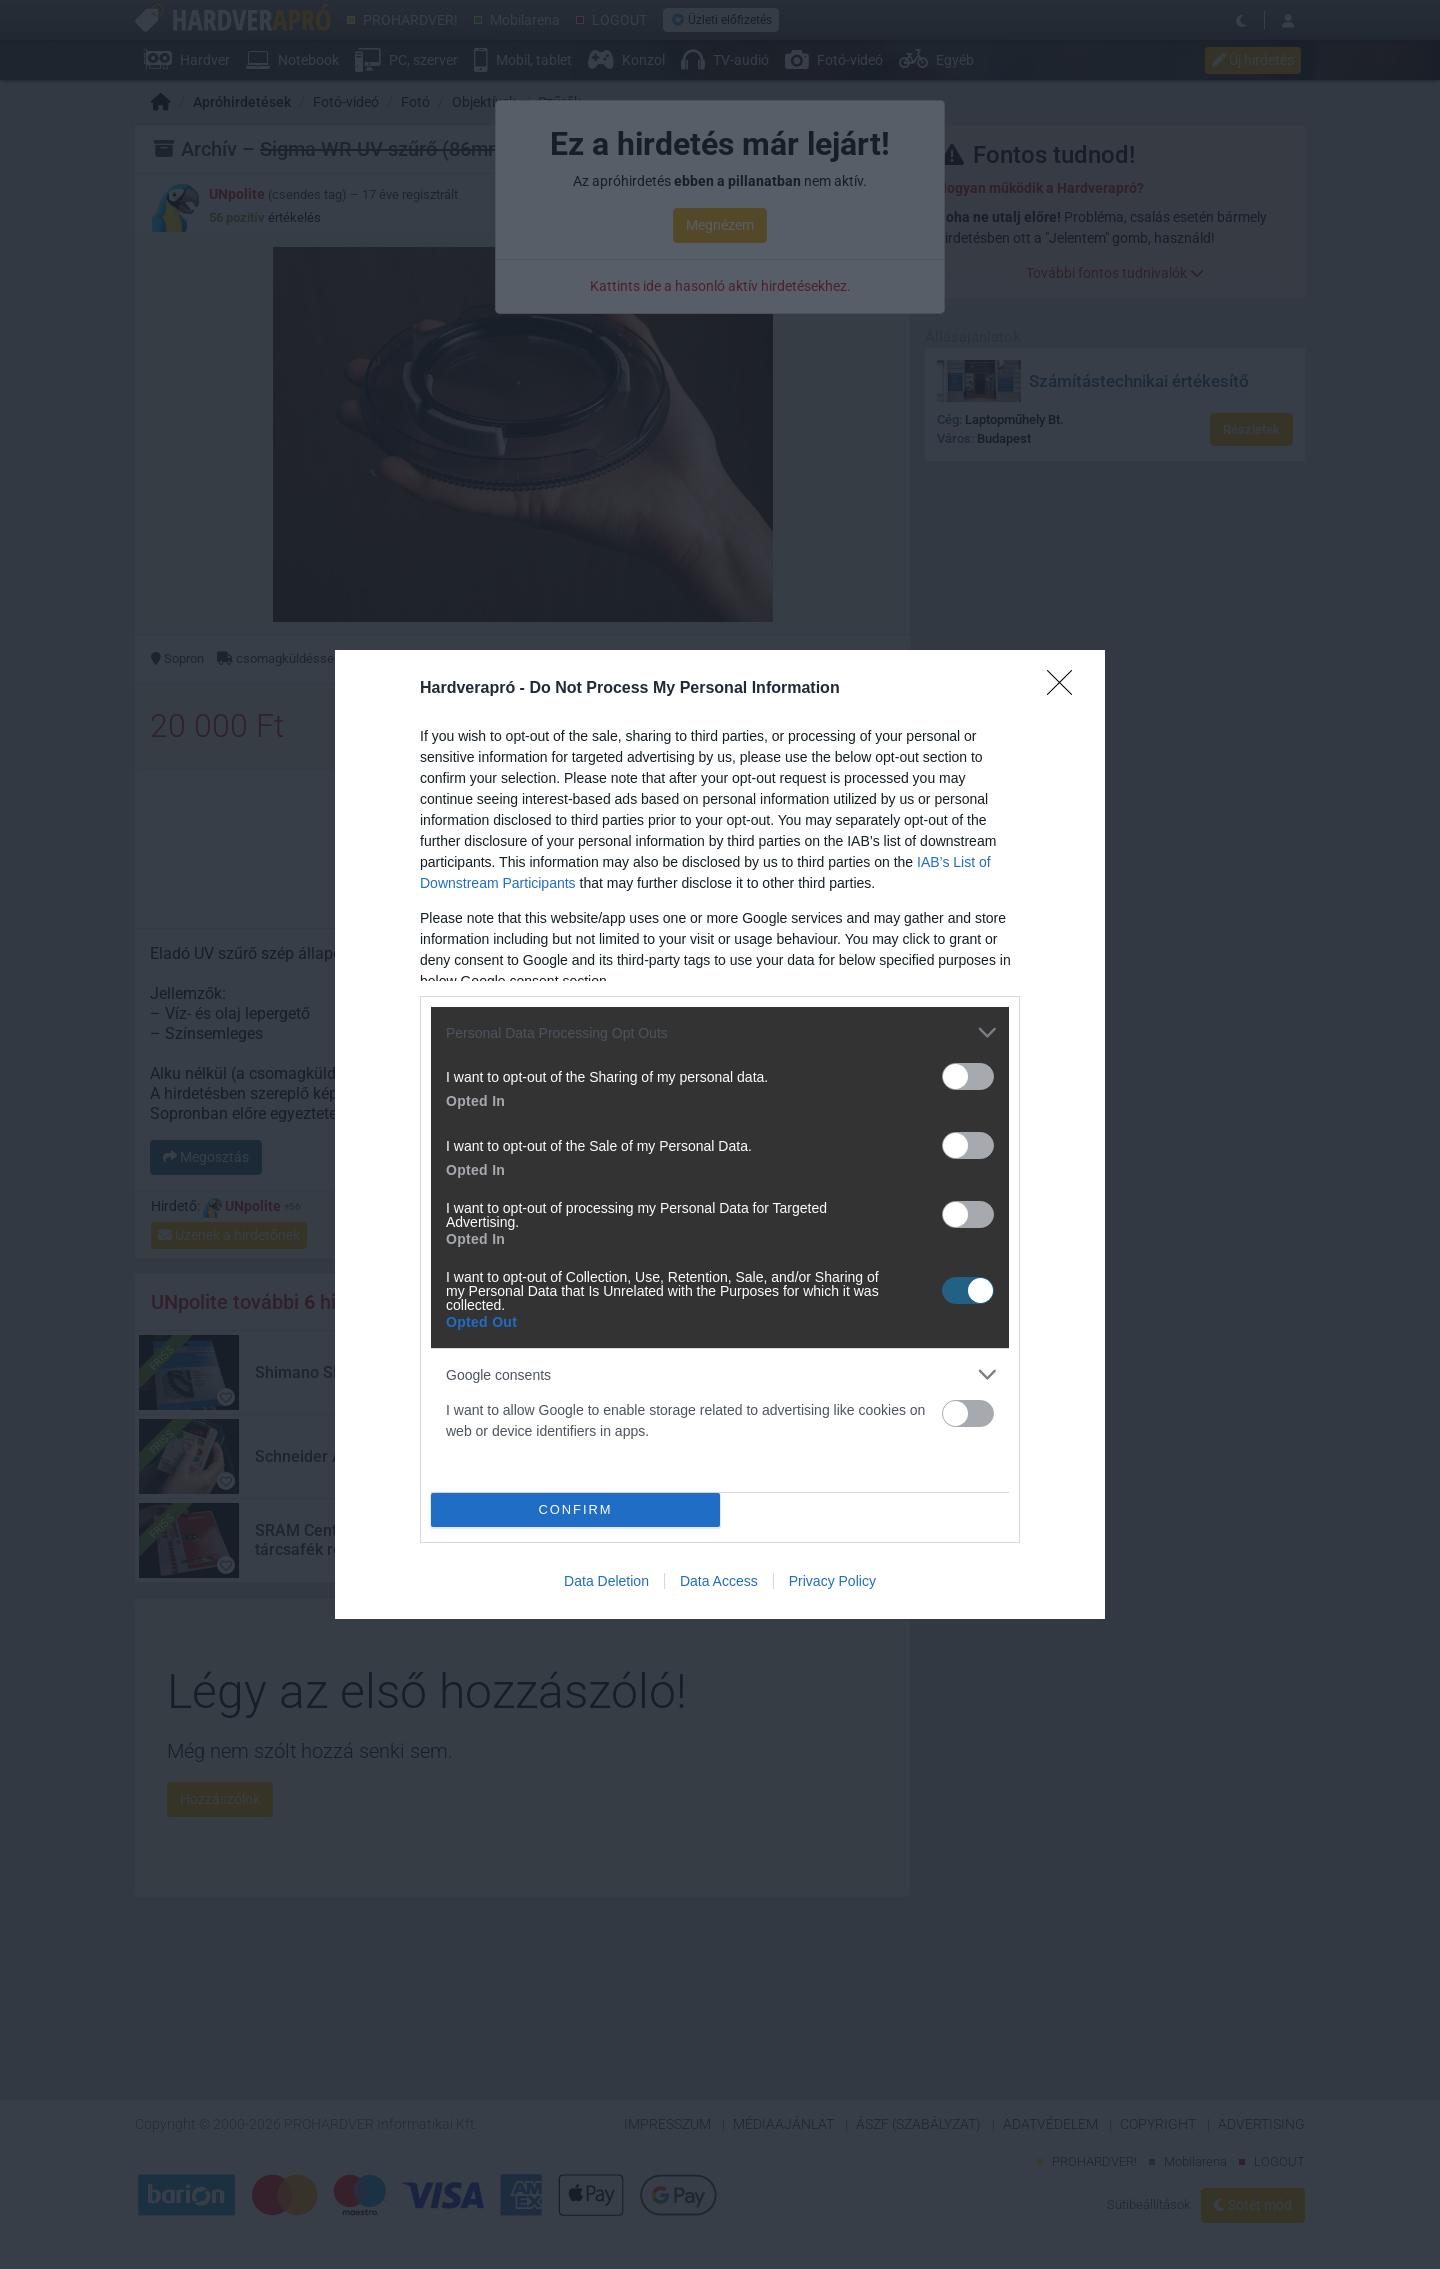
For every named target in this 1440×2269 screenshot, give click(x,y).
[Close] (1066, 689)
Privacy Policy (832, 1581)
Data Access (719, 1581)
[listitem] (720, 1032)
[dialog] (720, 1134)
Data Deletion (606, 1581)
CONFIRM (575, 1510)
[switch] (968, 1076)
